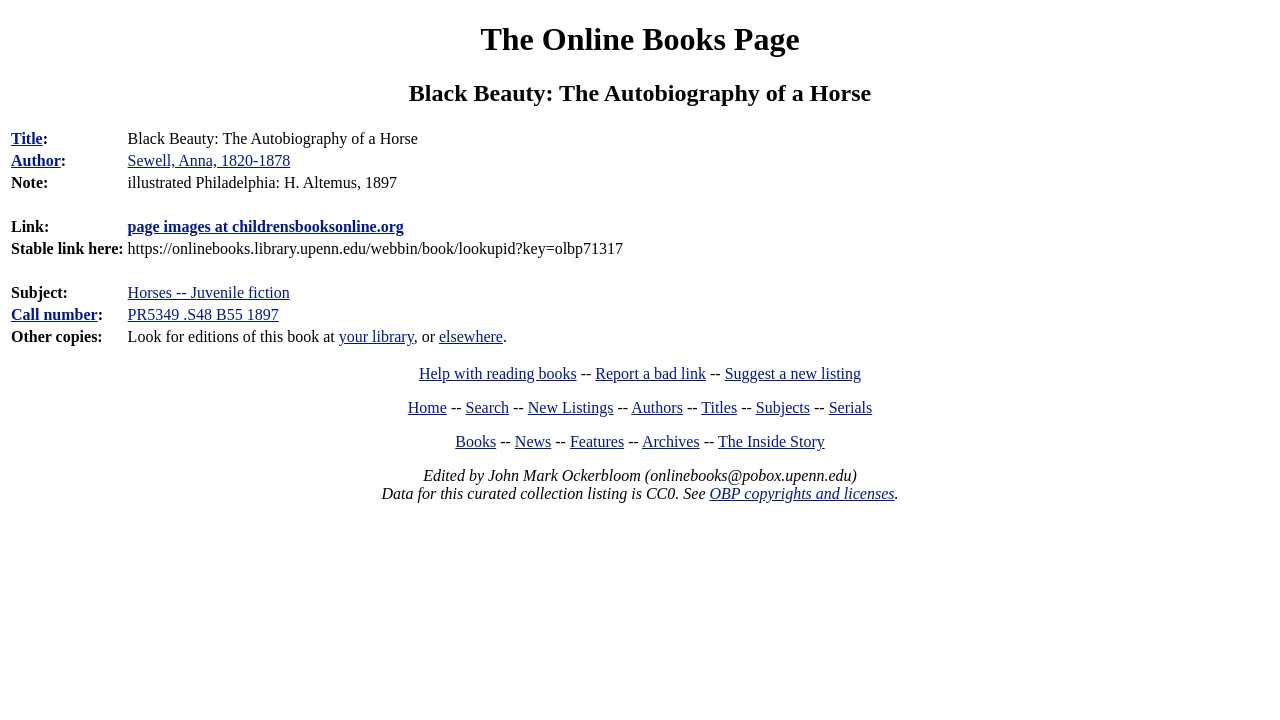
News (533, 441)
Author (36, 160)
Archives (671, 441)
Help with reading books (498, 373)
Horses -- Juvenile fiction (209, 292)
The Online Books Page (639, 39)
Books (475, 441)
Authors (657, 407)
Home (427, 407)
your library (376, 336)
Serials (851, 407)
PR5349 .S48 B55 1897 (203, 314)
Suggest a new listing (793, 373)
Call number (54, 314)
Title (27, 138)
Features (597, 441)
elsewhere (471, 336)
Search (488, 407)
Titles (719, 407)
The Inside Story (771, 441)
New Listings (571, 407)
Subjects (783, 407)
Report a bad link (650, 373)
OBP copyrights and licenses (801, 493)
